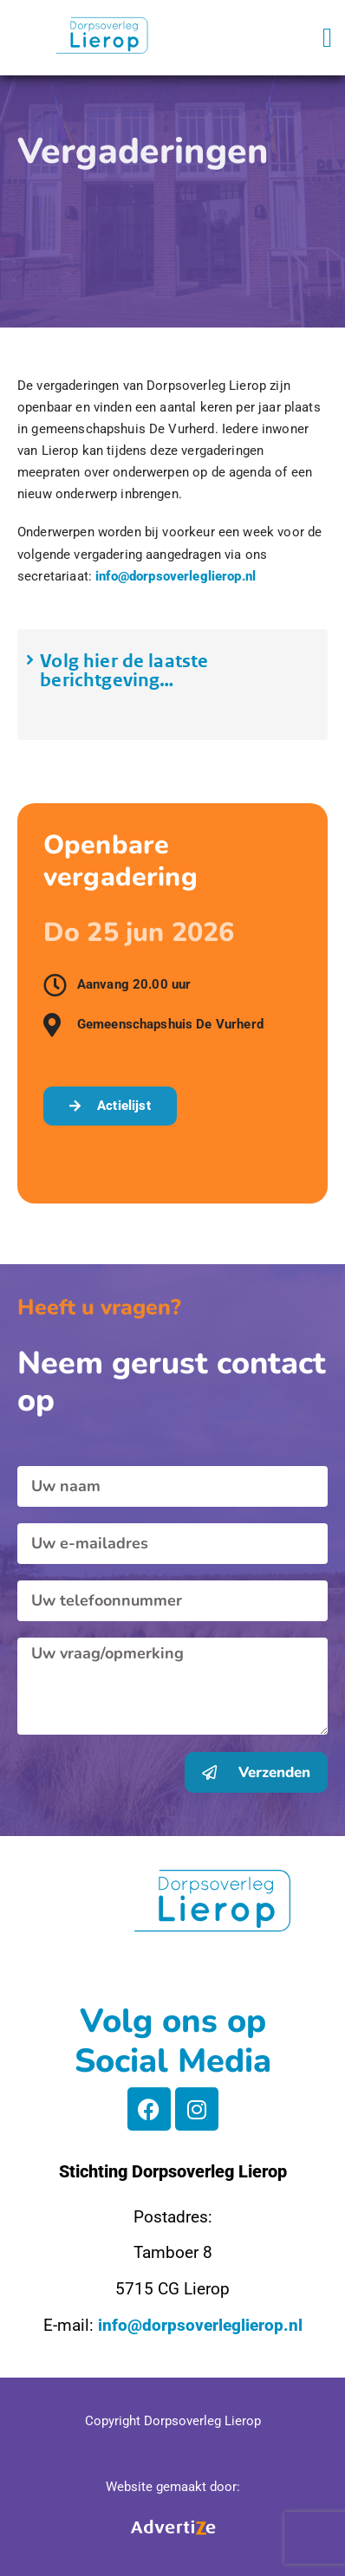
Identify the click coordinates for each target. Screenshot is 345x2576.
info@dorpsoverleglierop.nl (175, 576)
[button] (327, 37)
